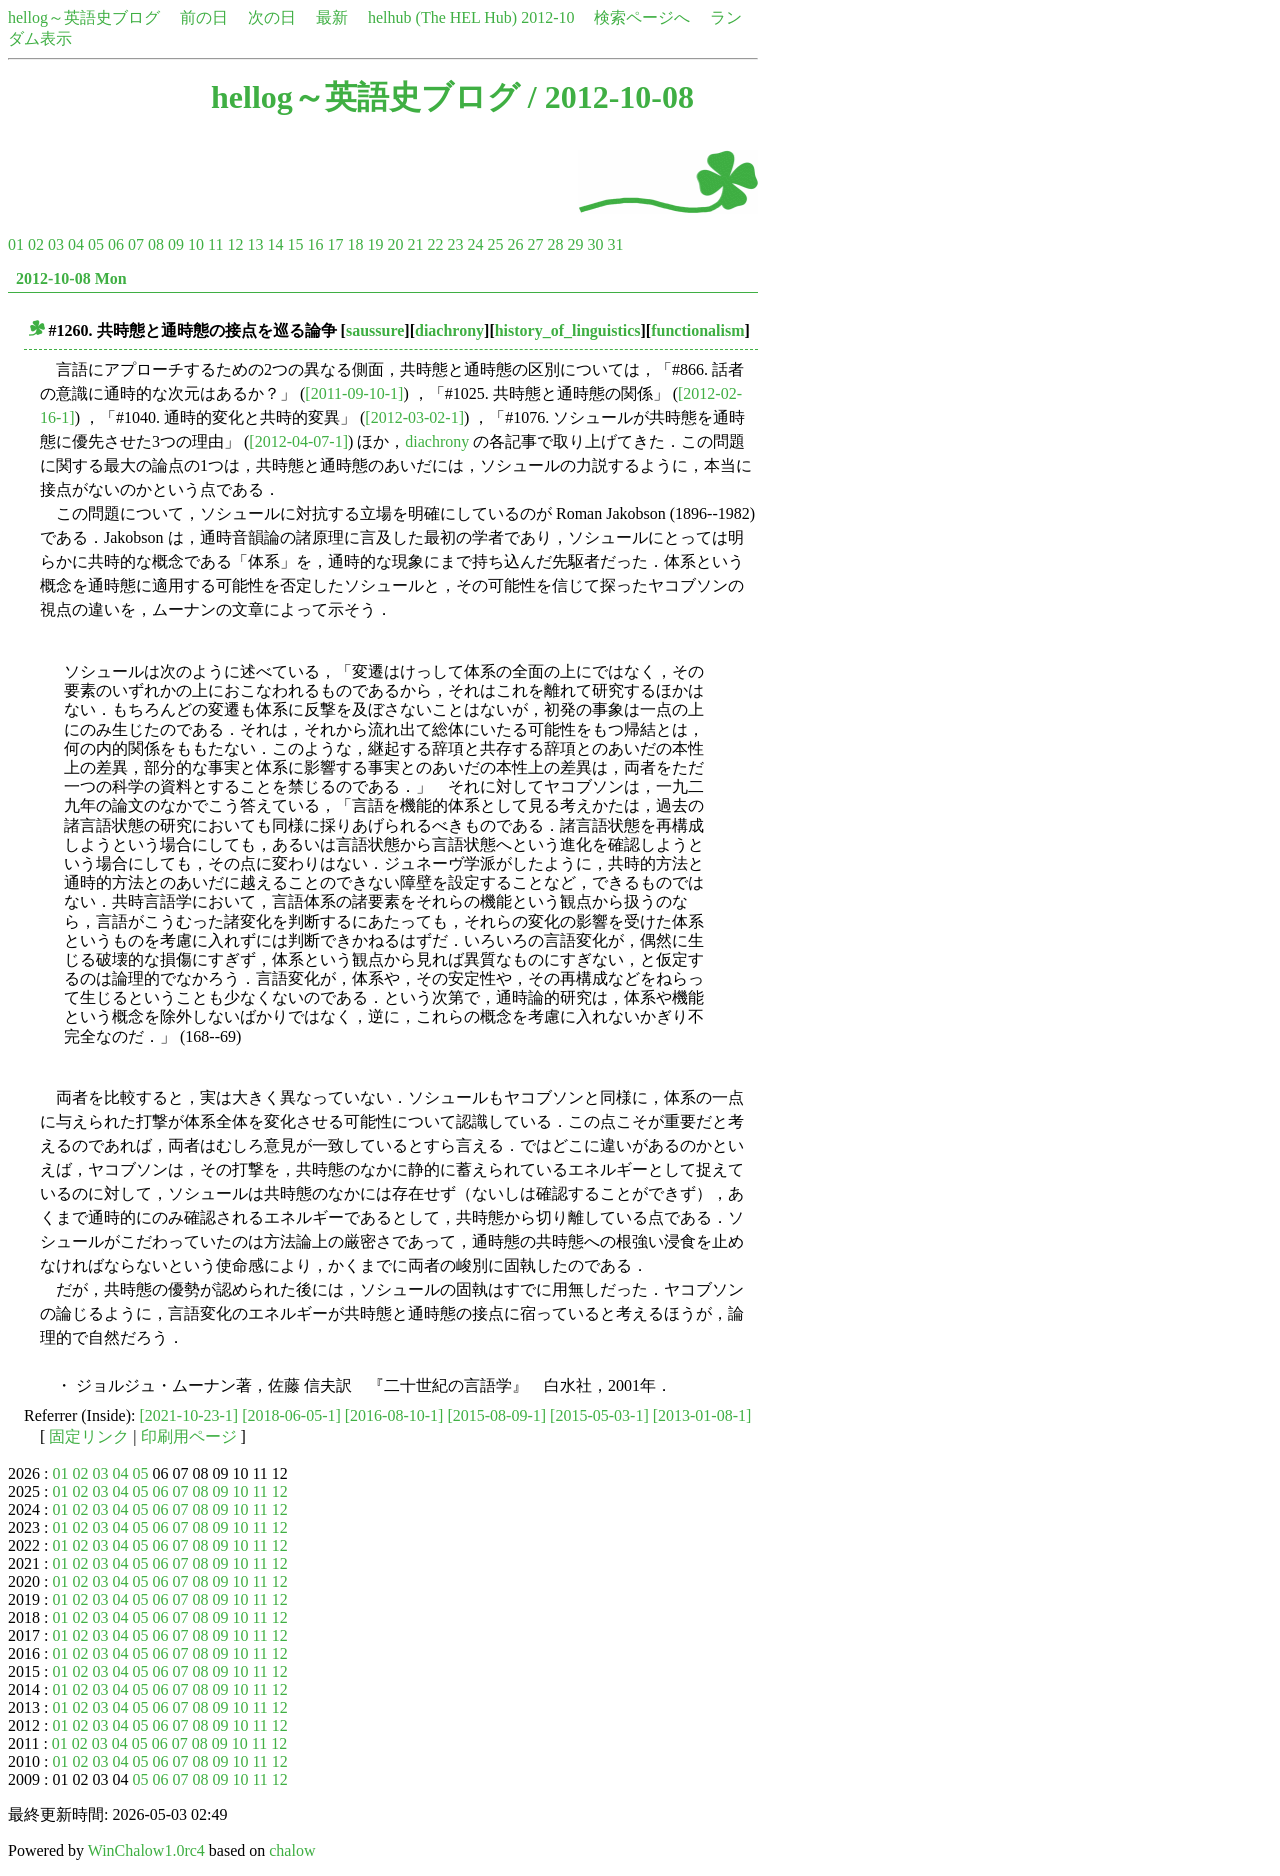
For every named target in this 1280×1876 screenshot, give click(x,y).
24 (475, 244)
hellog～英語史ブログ (84, 17)
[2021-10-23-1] (189, 1415)
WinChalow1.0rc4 (146, 1850)
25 (495, 244)
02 (36, 244)
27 (535, 244)
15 (295, 244)
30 (595, 244)
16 (315, 244)
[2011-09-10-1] (354, 393)
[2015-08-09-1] (496, 1415)
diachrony (449, 330)
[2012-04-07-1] (298, 441)
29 (575, 244)
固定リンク (89, 1436)
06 (116, 244)
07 (136, 244)
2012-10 (547, 17)
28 (555, 244)
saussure (375, 330)
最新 (332, 17)
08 (156, 244)
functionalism (697, 330)
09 (176, 244)
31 (615, 244)
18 (355, 244)
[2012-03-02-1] (414, 417)
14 (275, 244)
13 (255, 244)
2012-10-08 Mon (71, 278)
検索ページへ (642, 17)
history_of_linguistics (568, 330)
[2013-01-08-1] (702, 1415)
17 (335, 244)
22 (435, 244)
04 (76, 244)
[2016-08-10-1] (394, 1415)
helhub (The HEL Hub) (442, 17)
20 (395, 244)
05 (96, 244)
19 (375, 244)
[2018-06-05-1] (291, 1415)
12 (235, 244)
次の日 (272, 17)
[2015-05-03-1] (599, 1415)
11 (215, 244)
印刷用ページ (189, 1436)
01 (16, 244)
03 (56, 244)
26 (515, 244)
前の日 (204, 17)
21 (415, 244)
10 (196, 244)
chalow (292, 1850)
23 (455, 244)
